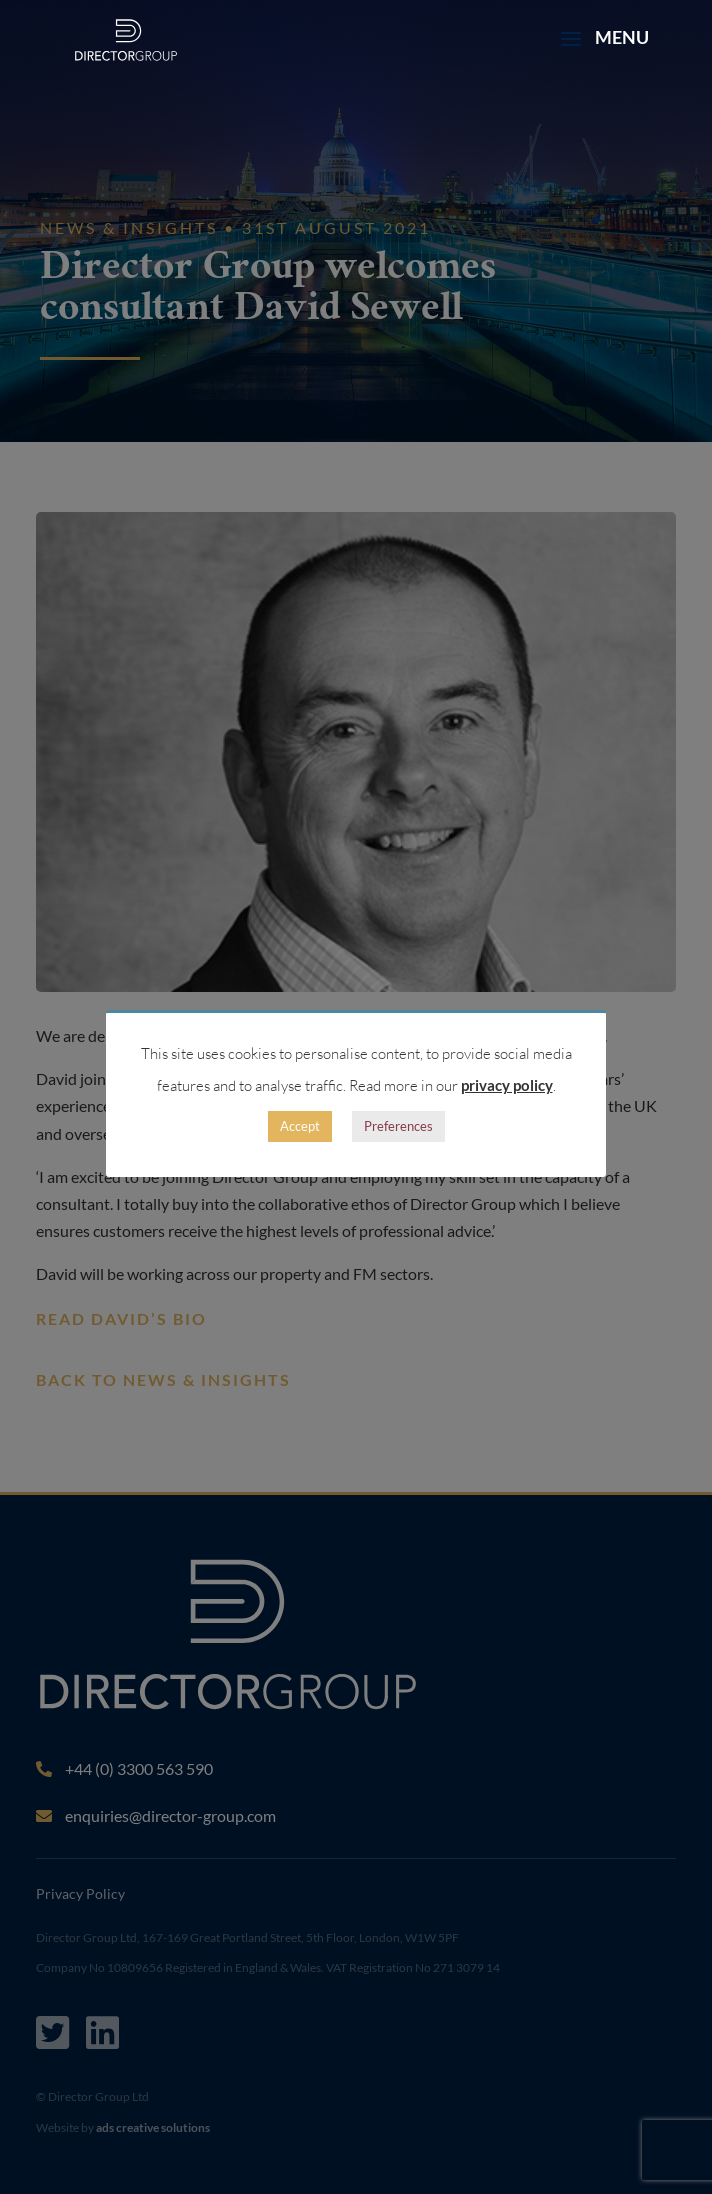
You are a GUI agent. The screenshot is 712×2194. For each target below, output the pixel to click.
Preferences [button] (398, 1126)
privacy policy (507, 1085)
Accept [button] (300, 1126)
